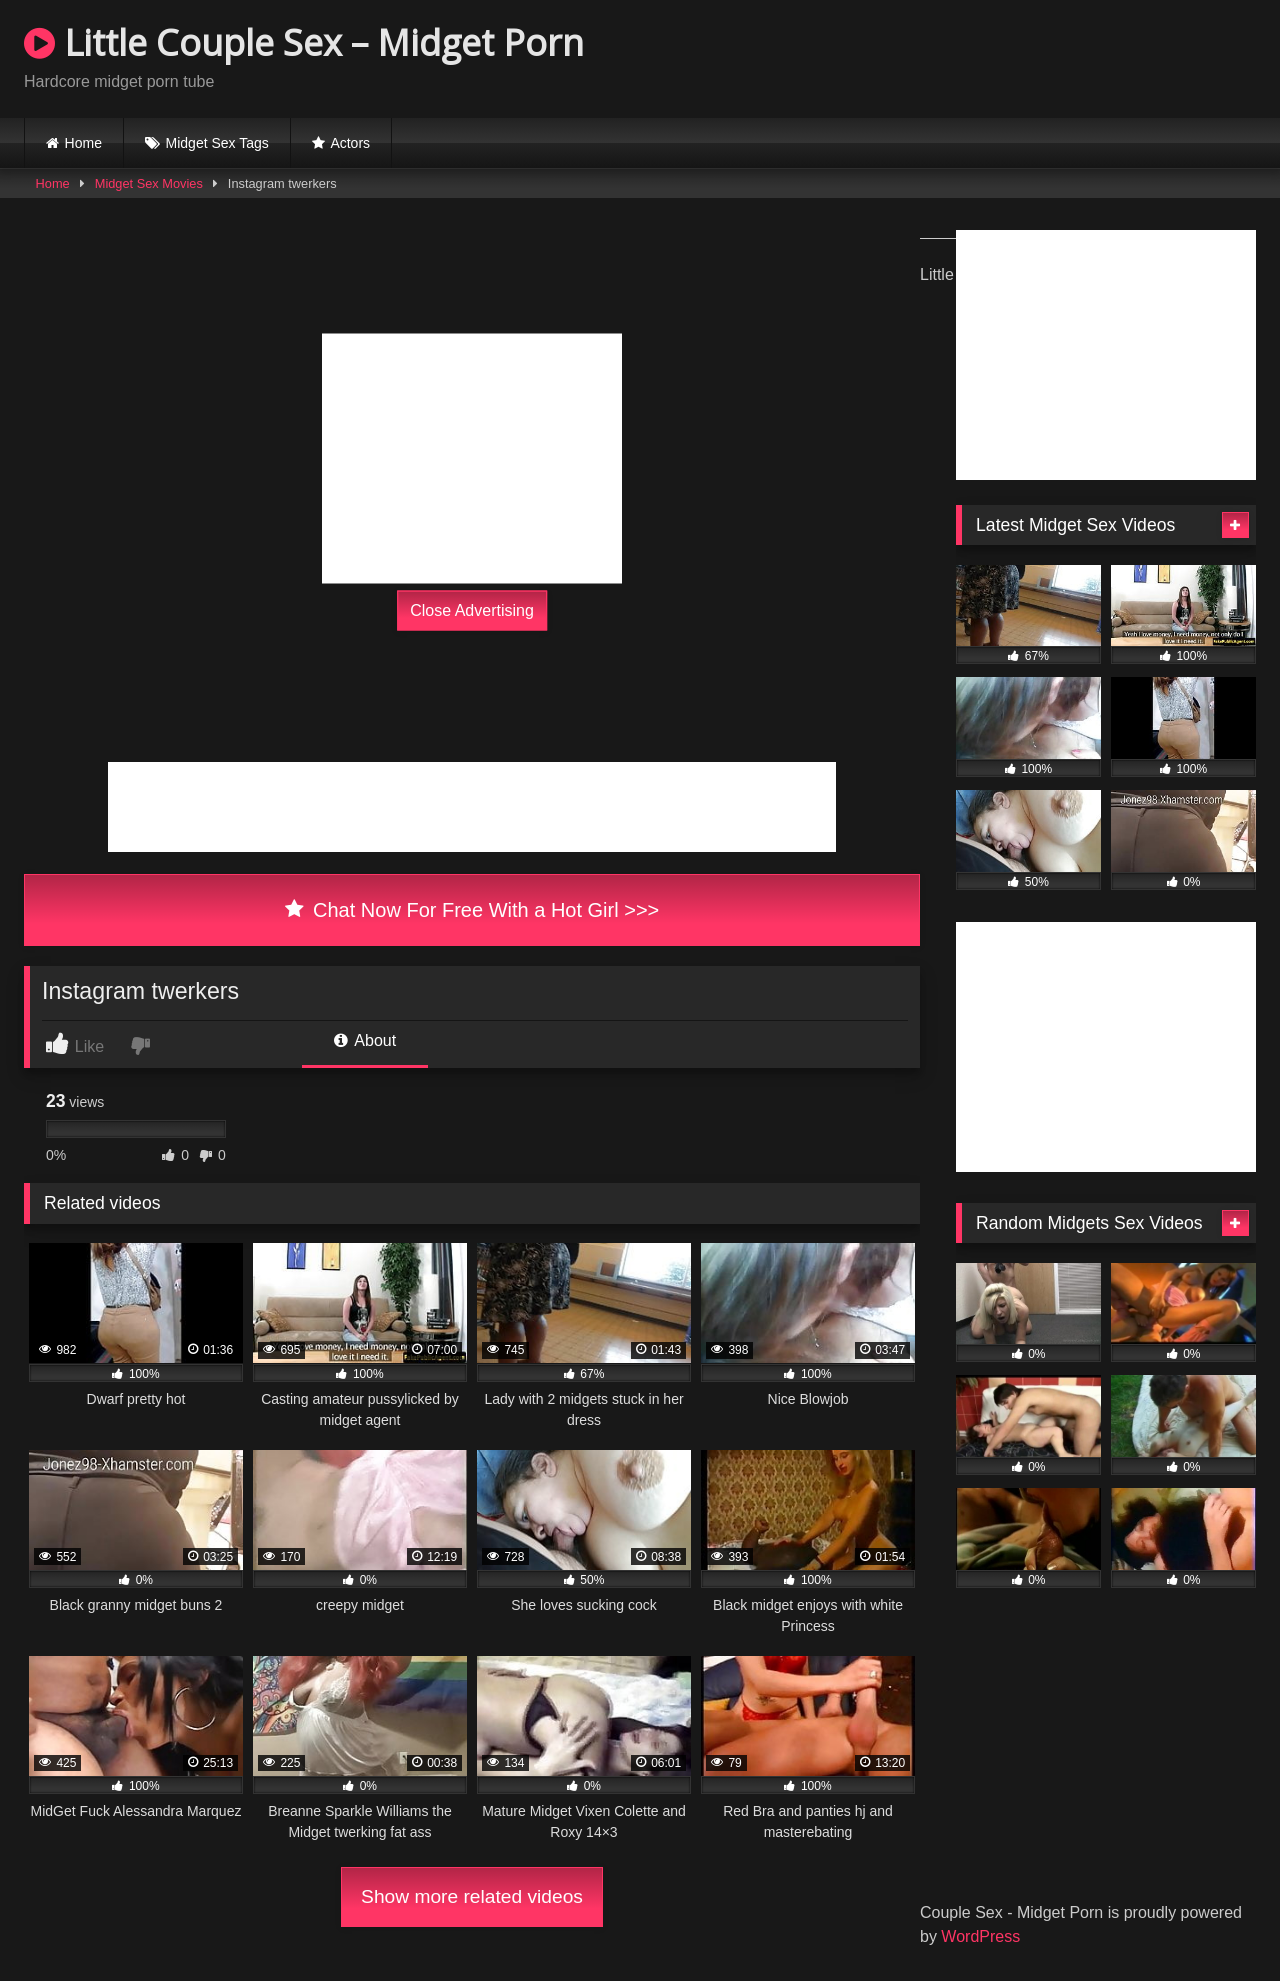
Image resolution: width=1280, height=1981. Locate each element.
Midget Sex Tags (217, 143)
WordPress (980, 1936)
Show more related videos (472, 1896)
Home (83, 143)
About (365, 1040)
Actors (350, 143)
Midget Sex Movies (149, 183)
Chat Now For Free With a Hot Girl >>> (472, 910)
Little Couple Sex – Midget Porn (304, 42)
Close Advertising (472, 610)
